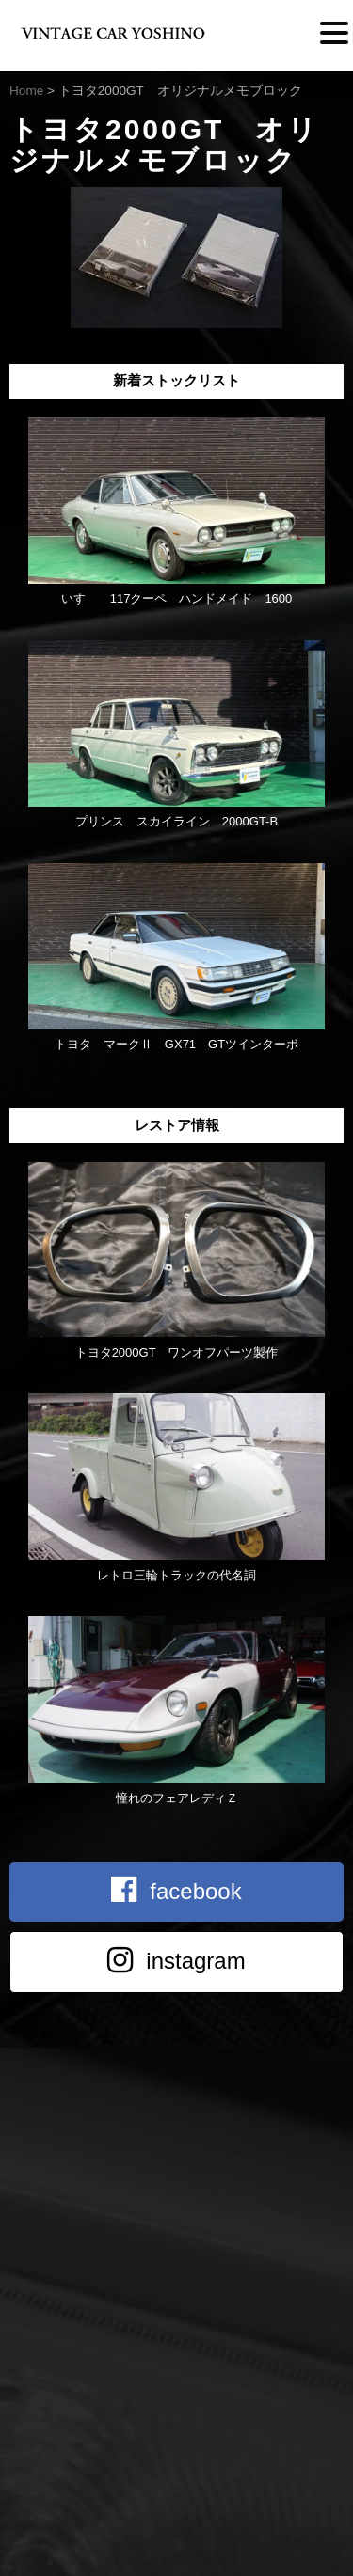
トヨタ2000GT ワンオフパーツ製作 (177, 1352)
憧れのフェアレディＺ (177, 1798)
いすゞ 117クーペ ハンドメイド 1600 (177, 598)
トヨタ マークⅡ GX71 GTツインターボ (176, 1044)
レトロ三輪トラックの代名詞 (176, 1575)
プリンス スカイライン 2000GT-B (176, 821)
